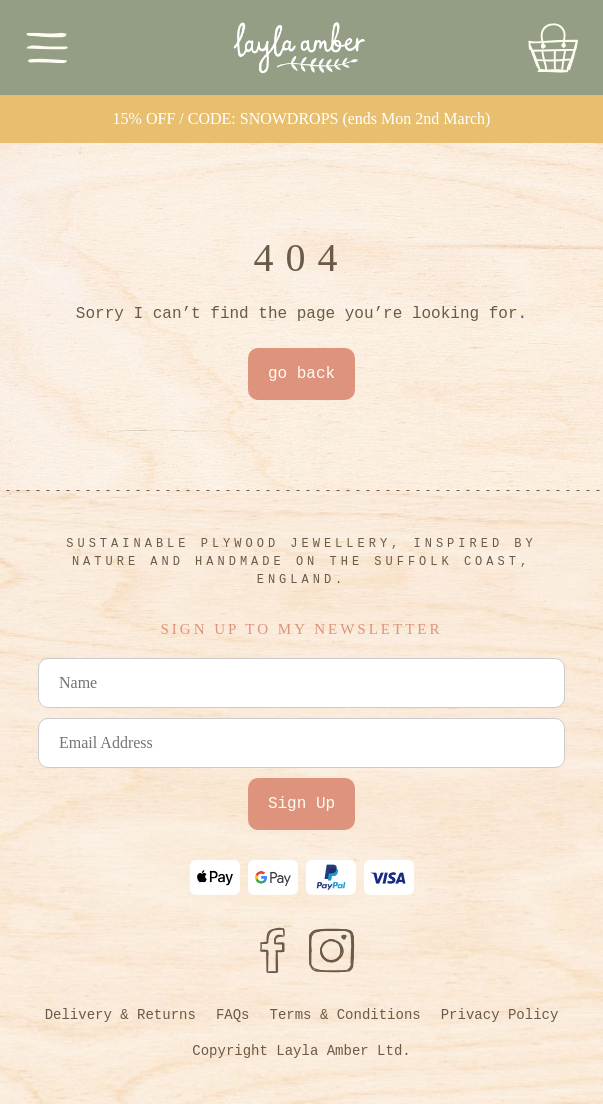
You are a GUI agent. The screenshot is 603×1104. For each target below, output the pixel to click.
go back (301, 374)
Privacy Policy (500, 1015)
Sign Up (301, 804)
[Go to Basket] (553, 48)
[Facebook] (272, 950)
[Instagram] (332, 950)
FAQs (233, 1015)
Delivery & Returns (120, 1015)
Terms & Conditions (344, 1015)
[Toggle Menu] (47, 47)
